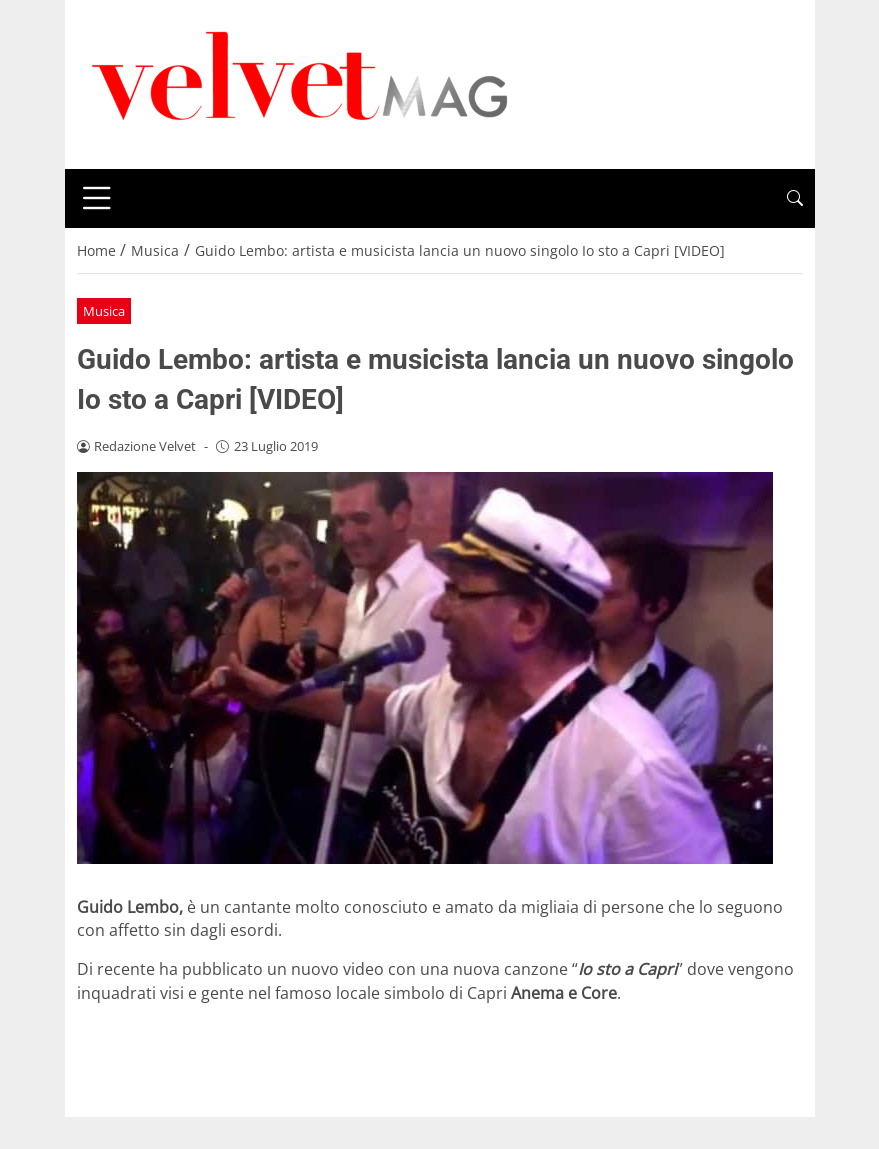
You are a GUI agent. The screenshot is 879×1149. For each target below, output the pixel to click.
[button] (795, 198)
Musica (104, 311)
